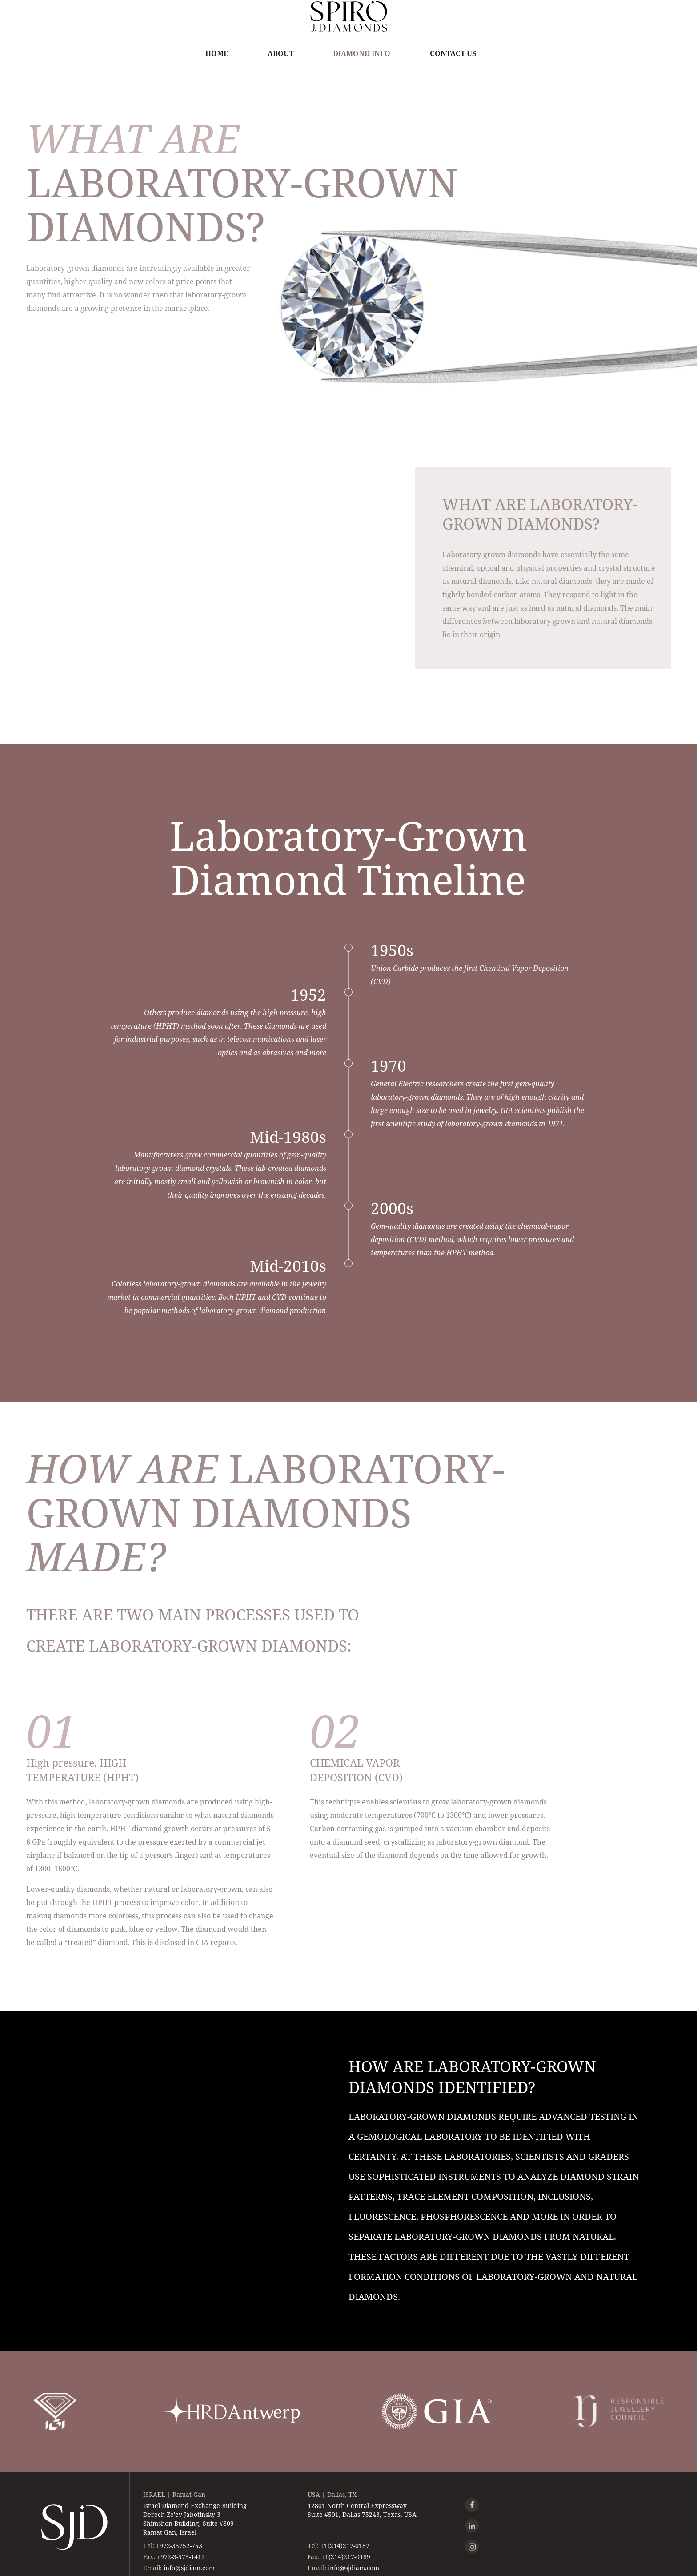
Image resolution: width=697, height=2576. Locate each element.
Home (216, 53)
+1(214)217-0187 (344, 2545)
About (280, 53)
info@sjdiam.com (189, 2568)
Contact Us (453, 53)
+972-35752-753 (179, 2545)
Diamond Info (361, 53)
